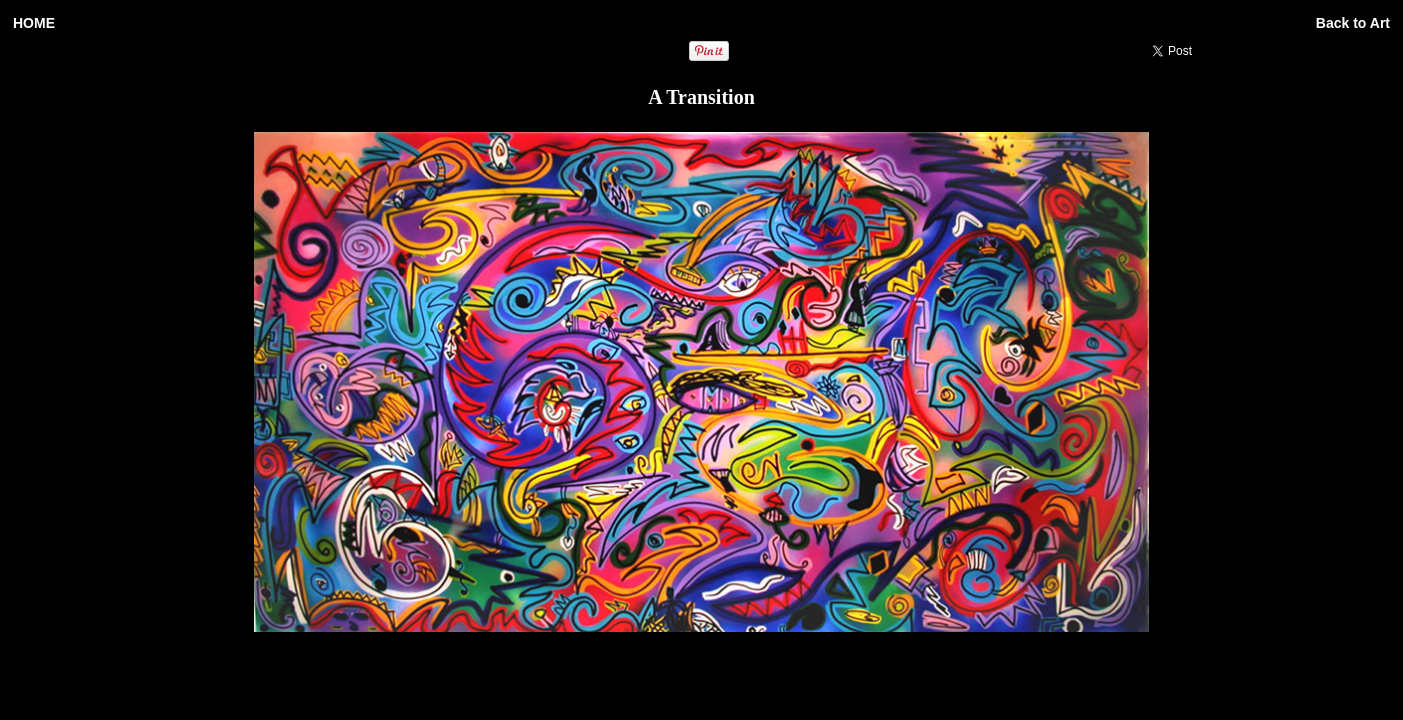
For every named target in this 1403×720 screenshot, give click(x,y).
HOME (34, 23)
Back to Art (1353, 23)
